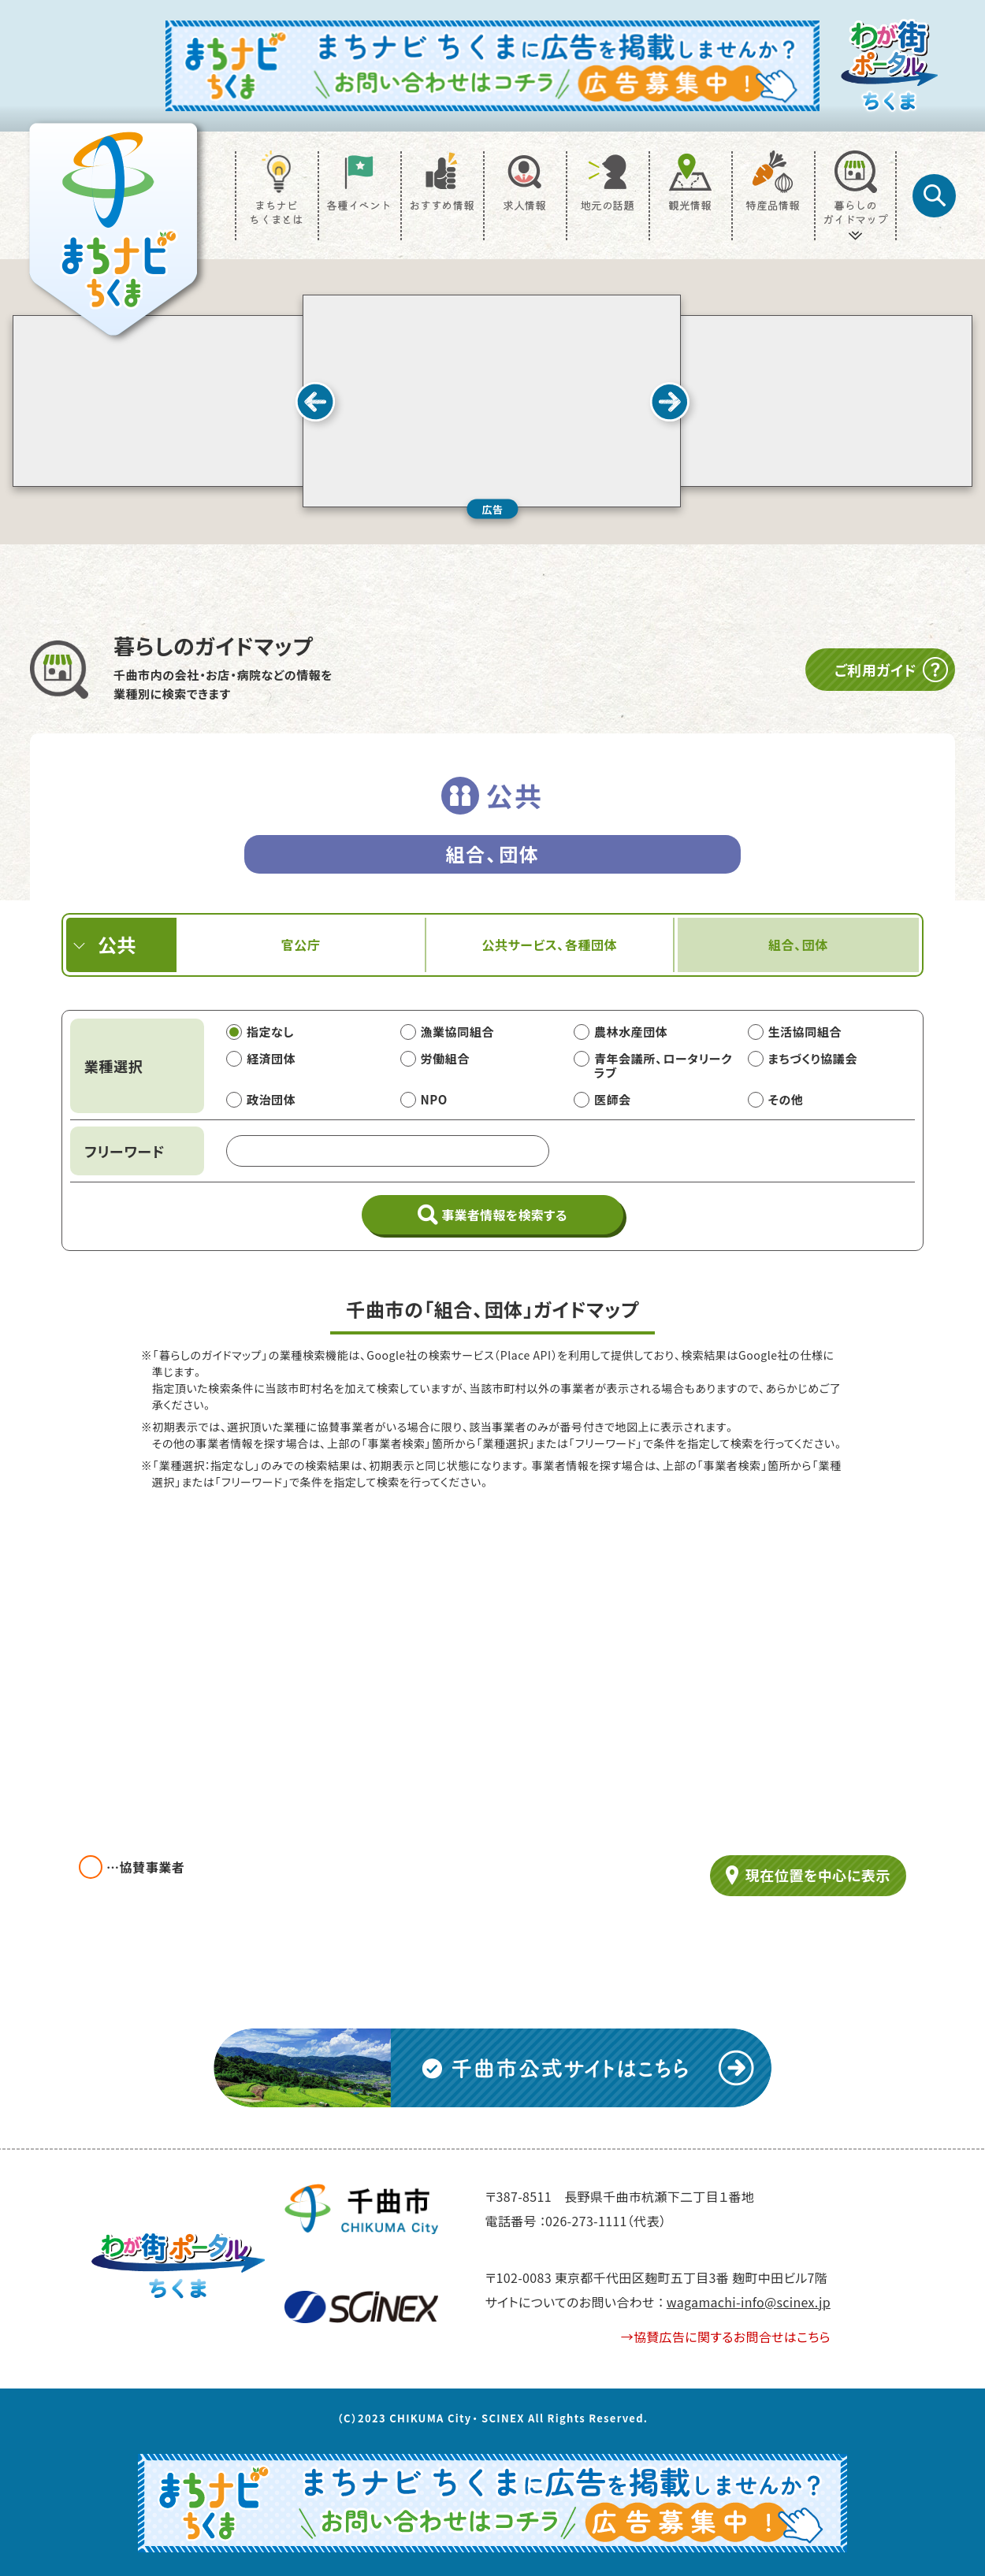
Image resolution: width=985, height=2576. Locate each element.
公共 (117, 944)
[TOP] (113, 229)
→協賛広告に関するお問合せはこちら (726, 2336)
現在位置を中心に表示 (817, 1875)
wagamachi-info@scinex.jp (749, 2301)
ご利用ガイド (891, 669)
